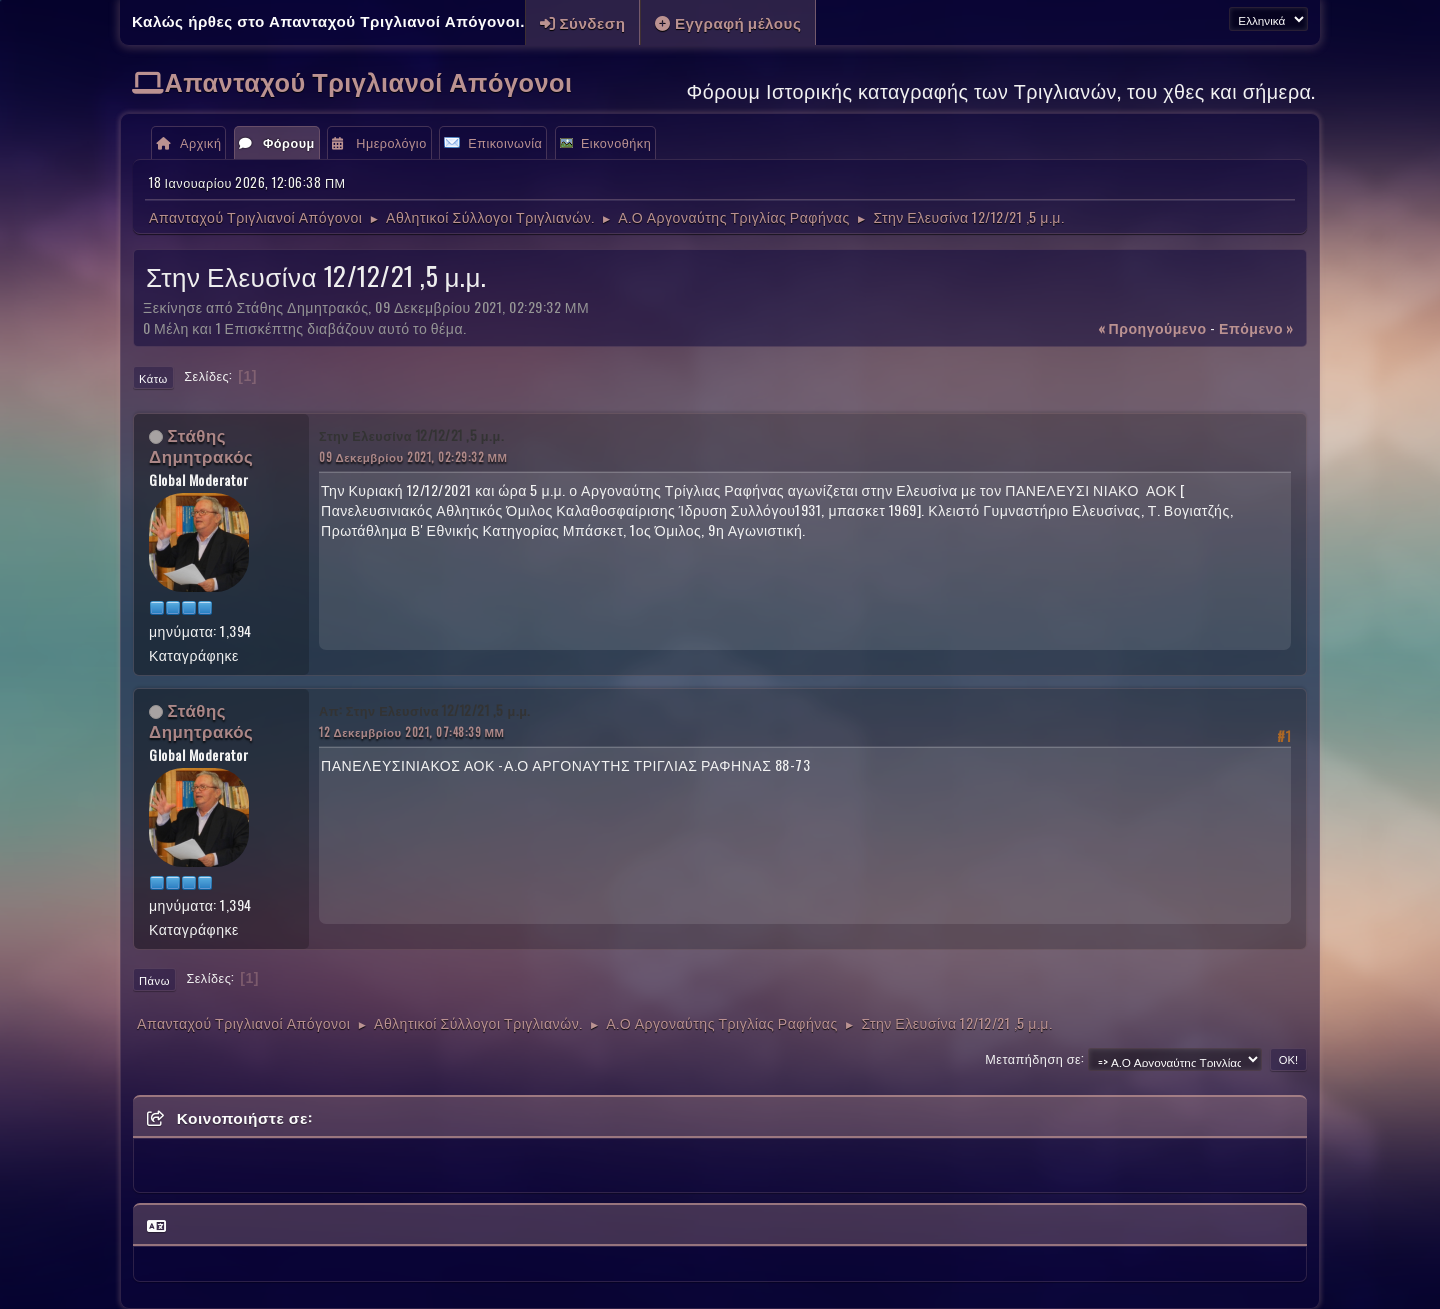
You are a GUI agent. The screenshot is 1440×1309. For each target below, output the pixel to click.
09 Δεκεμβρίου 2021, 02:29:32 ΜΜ (413, 456)
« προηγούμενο (1152, 327)
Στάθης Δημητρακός (201, 445)
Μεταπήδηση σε (1033, 1058)
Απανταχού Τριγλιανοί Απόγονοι (369, 80)
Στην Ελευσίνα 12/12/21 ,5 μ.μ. (411, 435)
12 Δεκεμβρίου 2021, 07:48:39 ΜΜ (412, 731)
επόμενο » (1256, 327)
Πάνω (154, 980)
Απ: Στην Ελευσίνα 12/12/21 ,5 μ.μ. (425, 710)
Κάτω (153, 378)
